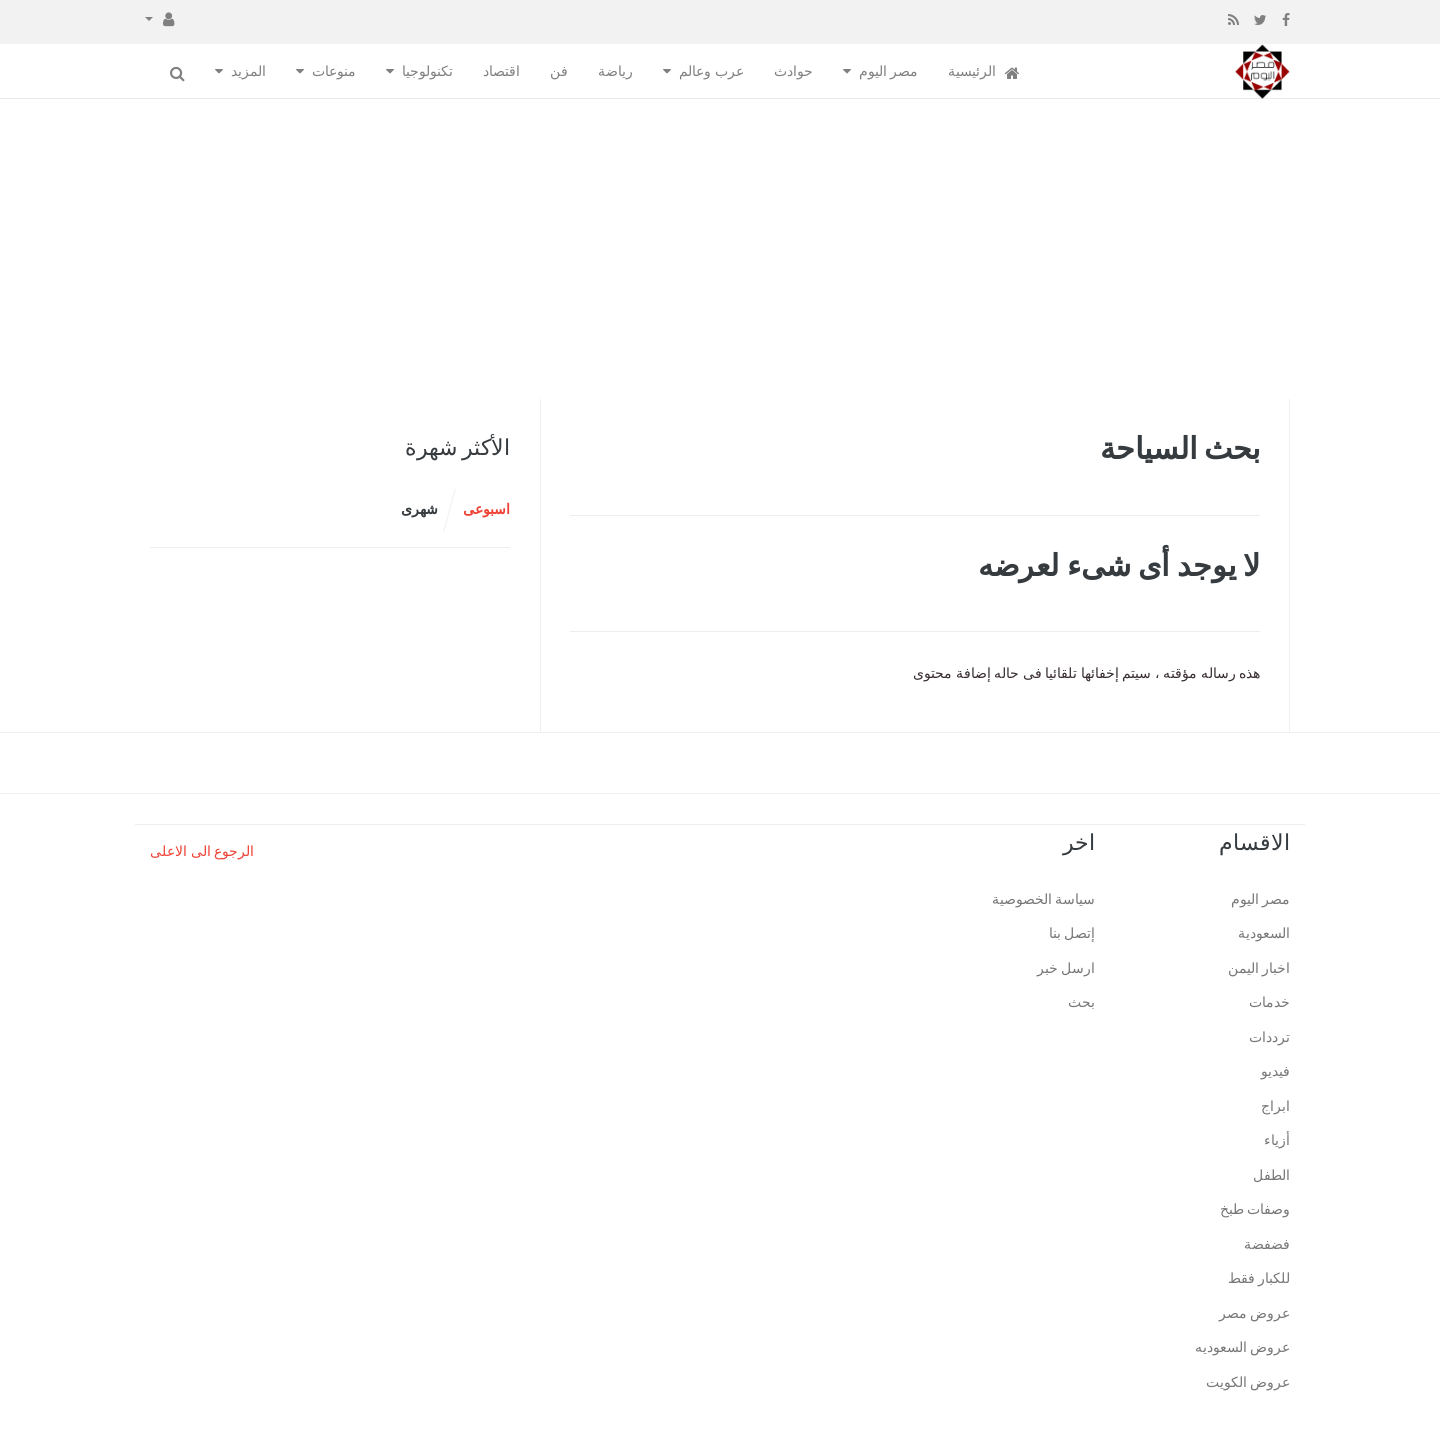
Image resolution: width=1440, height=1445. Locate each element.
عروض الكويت (1248, 1382)
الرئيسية (984, 72)
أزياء (1277, 1140)
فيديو (1275, 1071)
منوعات (334, 71)
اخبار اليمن (1259, 968)
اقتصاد (501, 71)
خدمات (1269, 1002)
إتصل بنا (1072, 933)
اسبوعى (486, 509)
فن (559, 71)
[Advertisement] (720, 249)
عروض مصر (1255, 1313)
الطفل (1271, 1175)
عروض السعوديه (1243, 1347)
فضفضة (1267, 1244)
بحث (1081, 1002)
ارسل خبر (1066, 968)
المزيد (248, 71)
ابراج (1275, 1106)
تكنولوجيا (427, 71)
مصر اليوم (889, 71)
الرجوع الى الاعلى (202, 851)
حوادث (793, 71)
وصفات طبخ (1255, 1209)
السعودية (1264, 933)
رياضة (615, 71)
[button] (159, 18)
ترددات (1269, 1037)
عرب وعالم (711, 71)
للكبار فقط (1259, 1278)
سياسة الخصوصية (1044, 899)
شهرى (419, 509)
